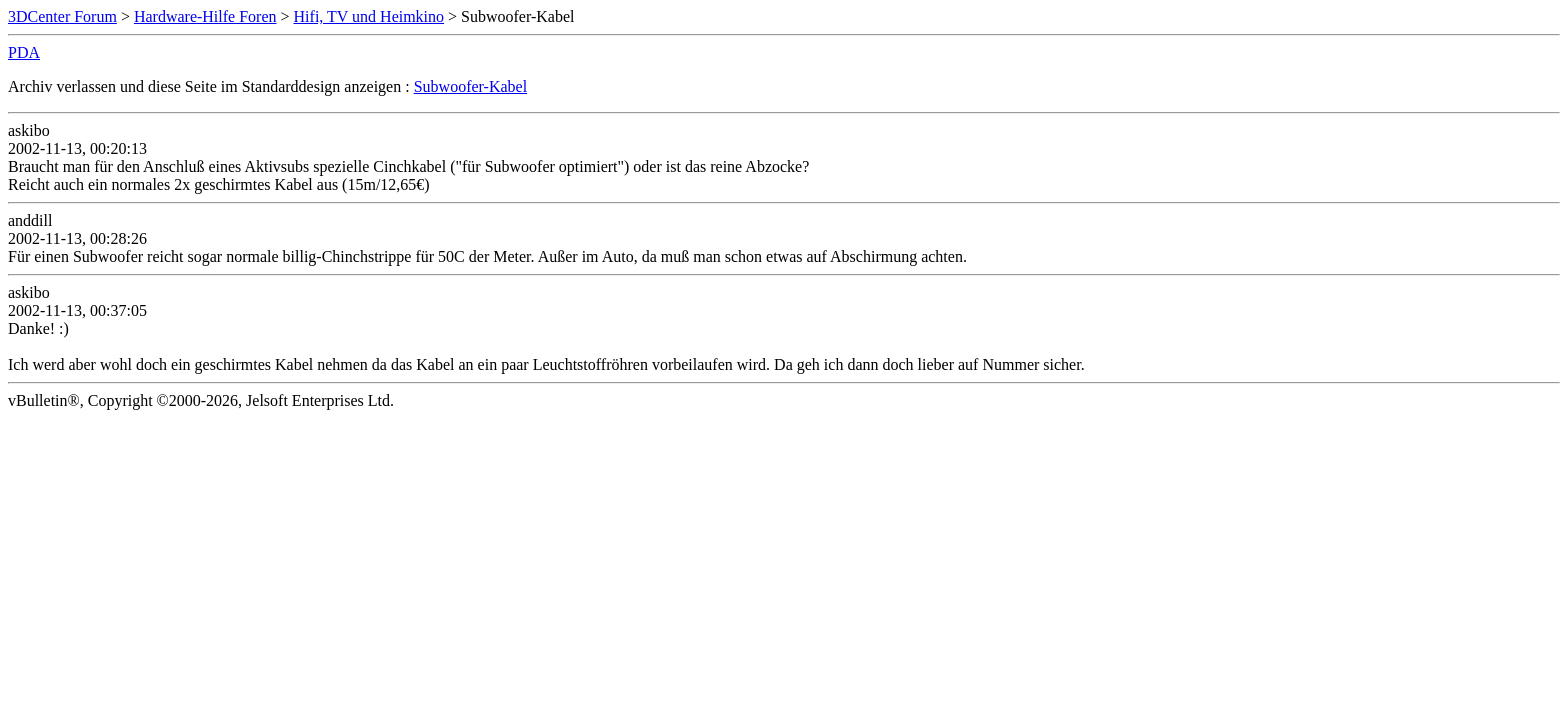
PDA (24, 52)
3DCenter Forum (62, 16)
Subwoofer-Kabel (470, 86)
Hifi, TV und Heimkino (369, 16)
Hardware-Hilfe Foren (205, 16)
